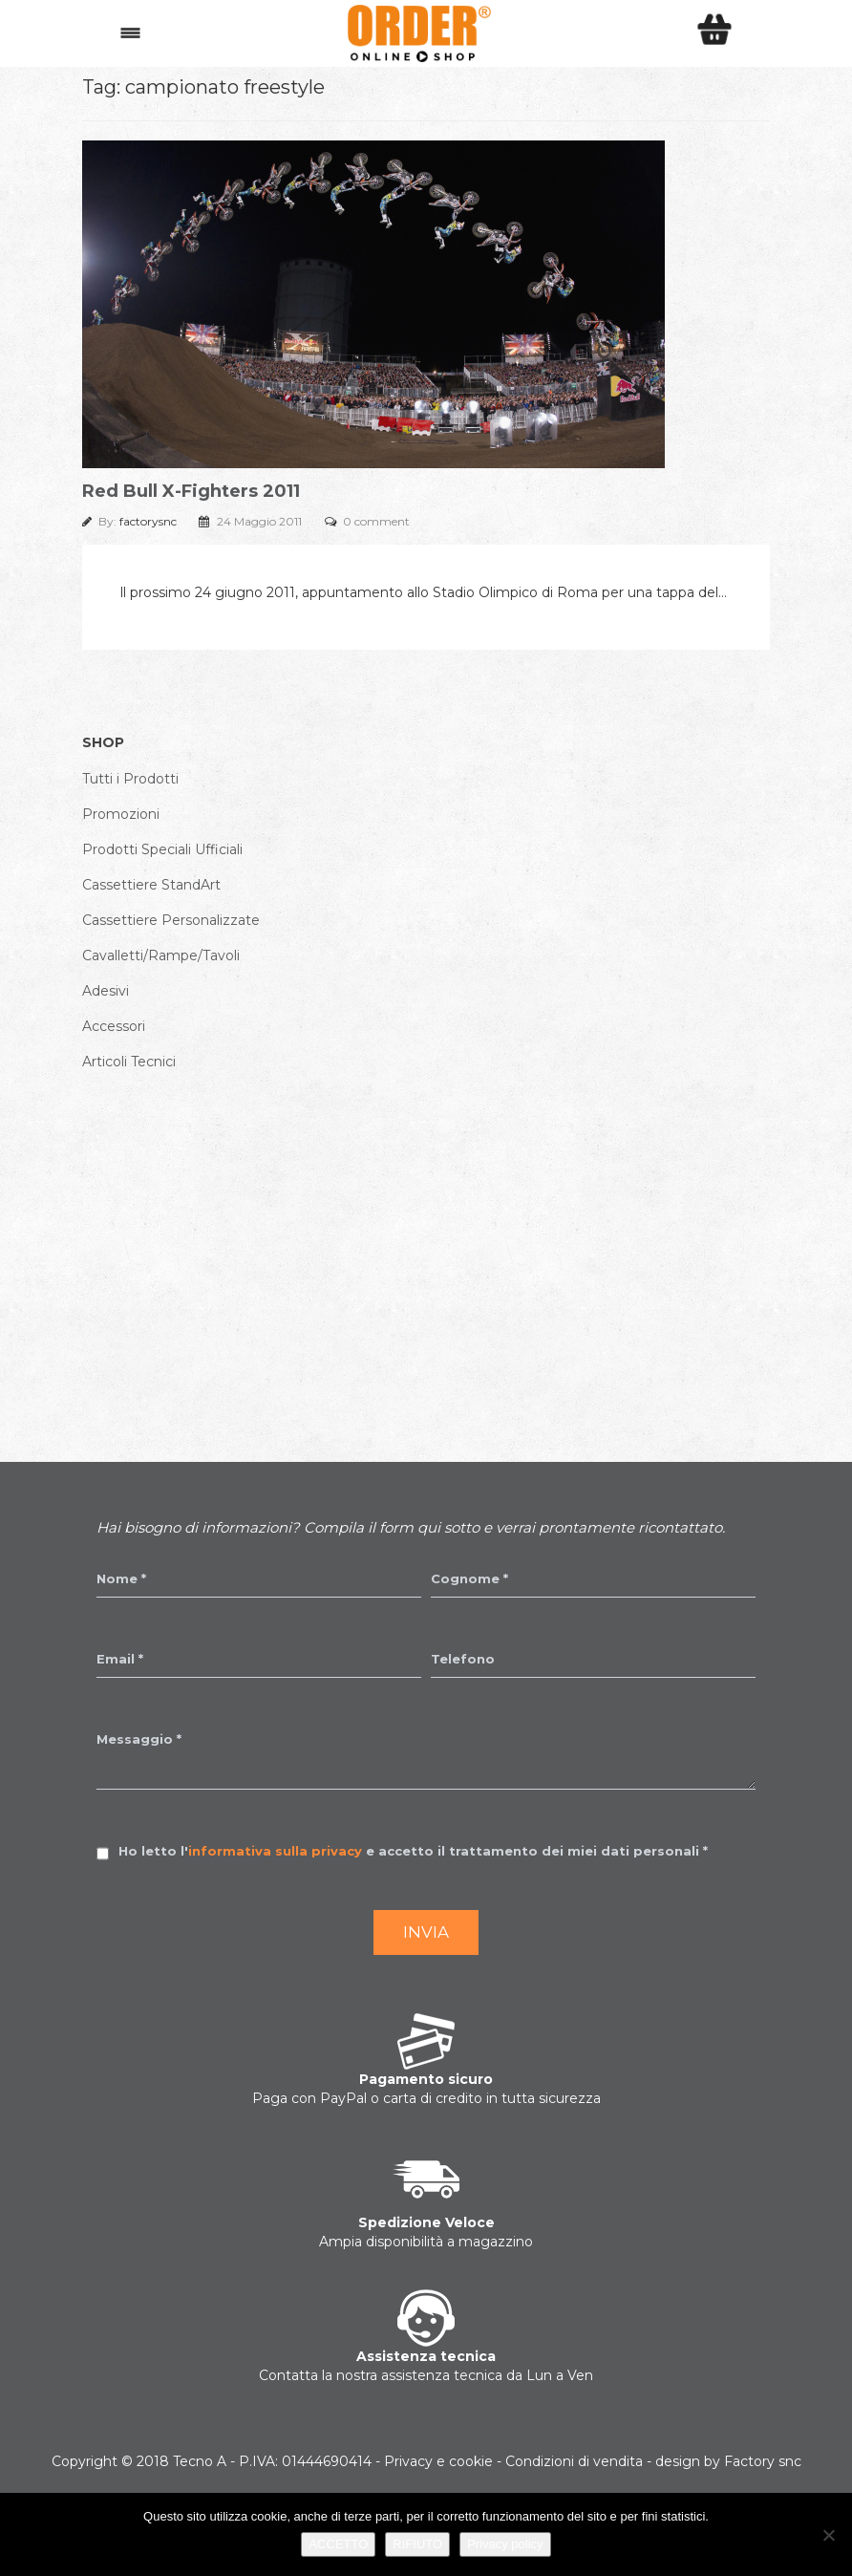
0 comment (376, 521)
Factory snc (762, 2461)
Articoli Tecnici (129, 1061)
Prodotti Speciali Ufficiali (162, 849)
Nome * (121, 1578)
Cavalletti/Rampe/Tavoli (161, 955)
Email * (119, 1658)
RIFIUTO (417, 2544)
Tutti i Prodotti (130, 778)
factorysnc (149, 521)
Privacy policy (505, 2544)
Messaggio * (138, 1739)
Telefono (463, 1658)
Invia (426, 1932)
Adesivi (105, 990)
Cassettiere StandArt (151, 884)
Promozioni (121, 814)
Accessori (113, 1026)
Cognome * (469, 1578)
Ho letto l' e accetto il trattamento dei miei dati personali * (413, 1850)
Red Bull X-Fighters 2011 (191, 491)
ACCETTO (338, 2544)
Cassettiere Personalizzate (171, 920)
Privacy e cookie (438, 2461)
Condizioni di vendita (574, 2461)
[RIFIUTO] (828, 2534)
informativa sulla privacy (275, 1850)
